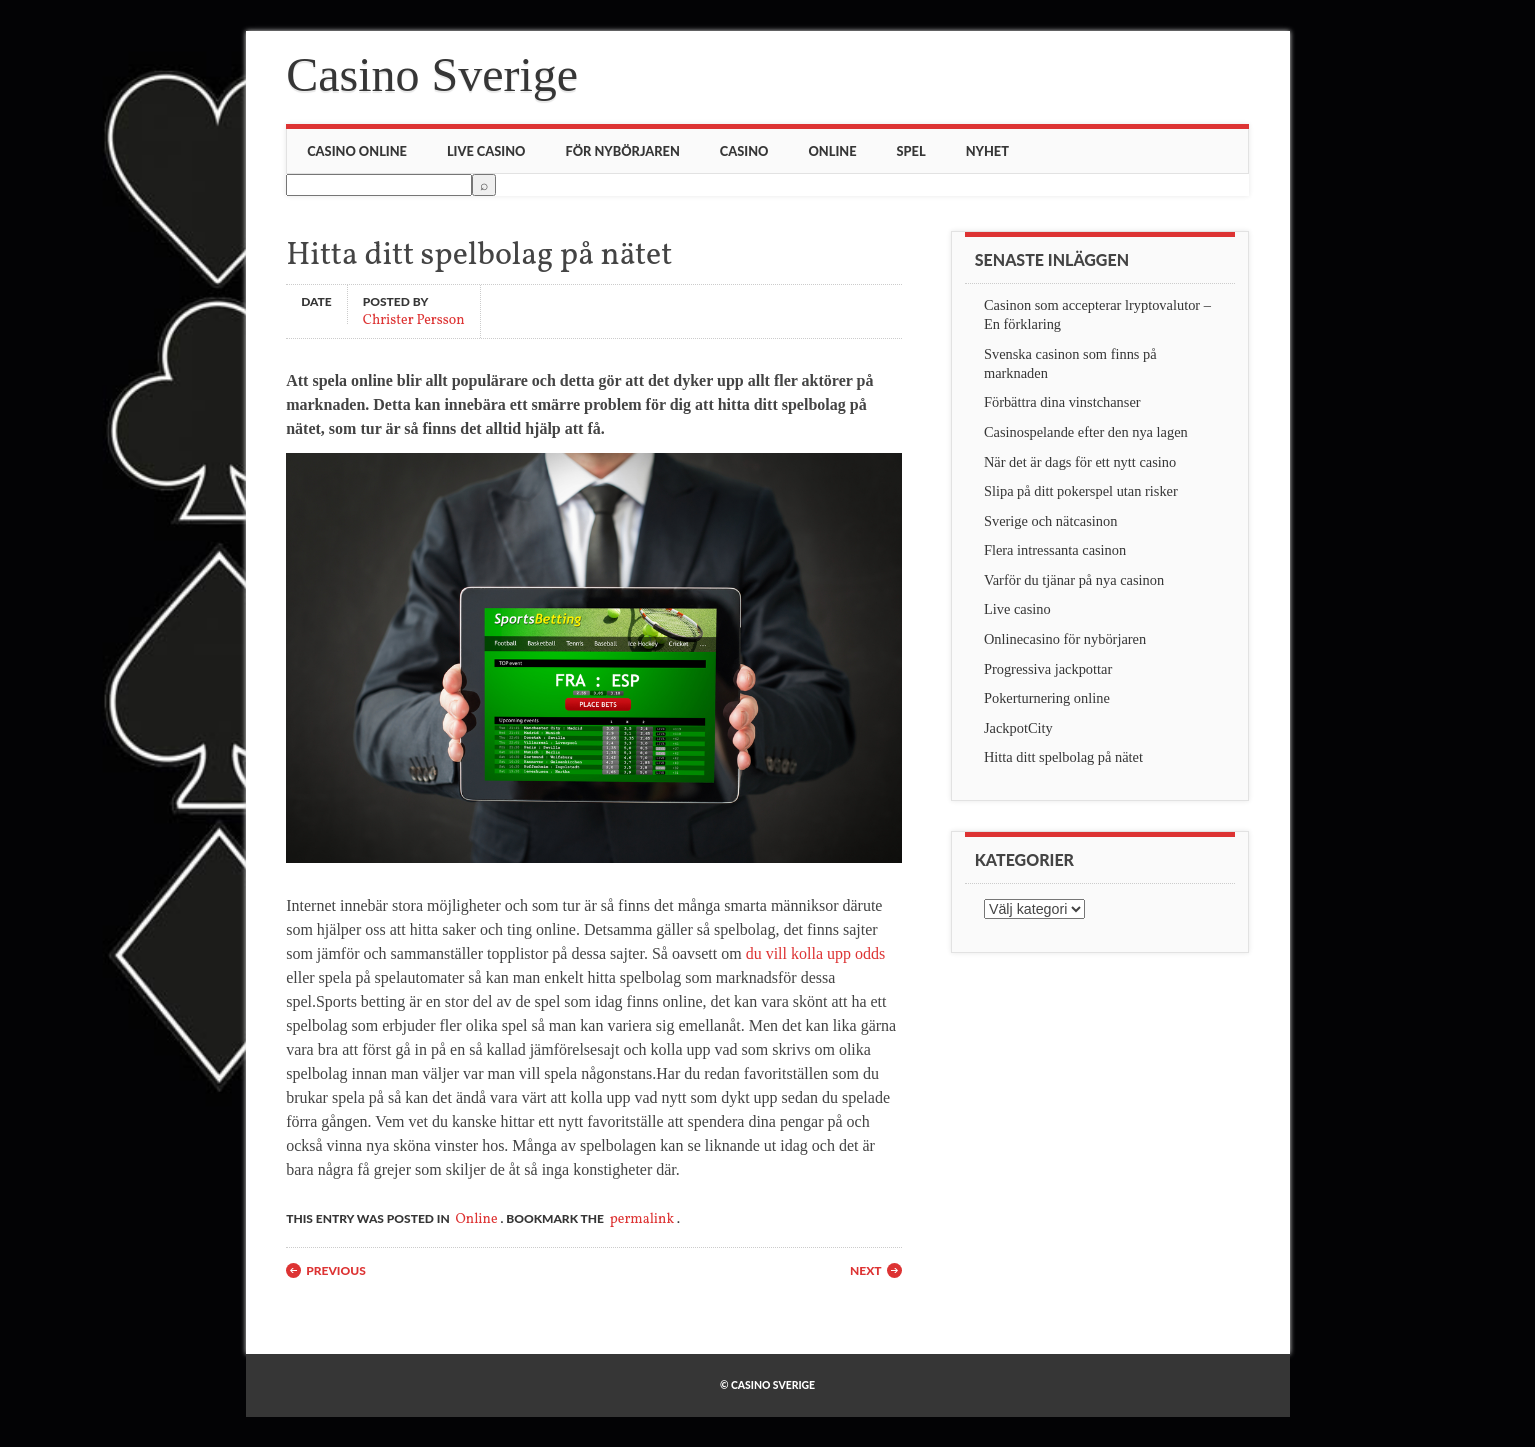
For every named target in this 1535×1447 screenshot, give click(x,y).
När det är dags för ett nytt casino (1080, 462)
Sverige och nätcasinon (1050, 521)
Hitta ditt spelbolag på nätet (1063, 757)
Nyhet (987, 151)
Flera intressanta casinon (1055, 550)
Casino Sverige (432, 74)
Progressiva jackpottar (1048, 669)
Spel (911, 151)
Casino (744, 151)
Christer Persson (414, 319)
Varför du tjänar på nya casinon (1074, 580)
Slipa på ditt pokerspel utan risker (1081, 491)
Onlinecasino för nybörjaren (1065, 639)
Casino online (357, 151)
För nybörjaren (623, 151)
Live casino (486, 151)
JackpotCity (1018, 728)
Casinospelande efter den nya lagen (1086, 432)
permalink (642, 1219)
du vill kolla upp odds (816, 953)
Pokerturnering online (1047, 698)
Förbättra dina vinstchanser (1062, 402)
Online (832, 151)
